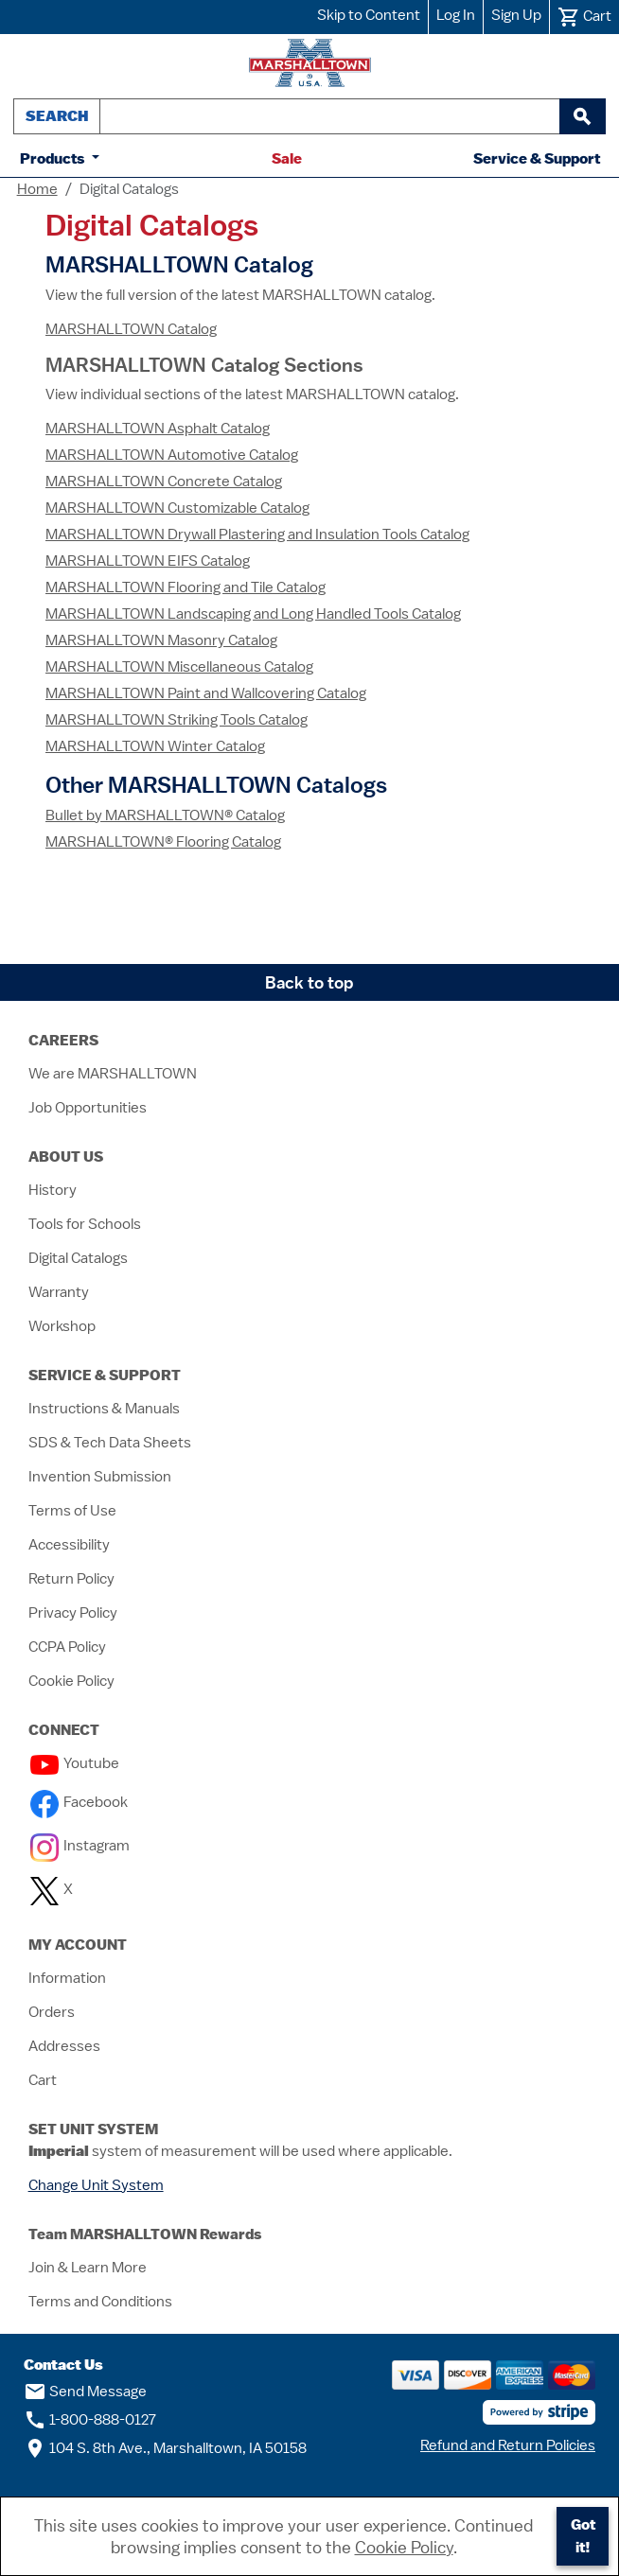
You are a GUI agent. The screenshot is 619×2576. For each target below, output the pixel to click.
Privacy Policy (72, 1612)
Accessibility (69, 1544)
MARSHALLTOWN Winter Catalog (155, 746)
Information (67, 1978)
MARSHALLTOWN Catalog (131, 329)
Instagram (80, 1845)
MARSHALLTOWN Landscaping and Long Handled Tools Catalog (253, 614)
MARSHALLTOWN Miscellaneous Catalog (179, 666)
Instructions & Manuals (104, 1408)
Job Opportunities (87, 1107)
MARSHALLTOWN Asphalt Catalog (157, 428)
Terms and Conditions (100, 2301)
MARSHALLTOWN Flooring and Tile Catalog (185, 587)
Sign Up (516, 15)
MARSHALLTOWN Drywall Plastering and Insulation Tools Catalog (257, 534)
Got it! (583, 2535)
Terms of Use (72, 1510)
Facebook (79, 1802)
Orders (51, 2012)
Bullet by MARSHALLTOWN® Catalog (165, 815)
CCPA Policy (67, 1647)
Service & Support (536, 158)
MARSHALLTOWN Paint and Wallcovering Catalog (205, 693)
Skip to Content (368, 15)
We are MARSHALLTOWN (112, 1073)
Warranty (58, 1292)
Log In (455, 15)
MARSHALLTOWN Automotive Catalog (171, 455)
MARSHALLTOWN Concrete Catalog (163, 481)
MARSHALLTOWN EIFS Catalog (147, 561)
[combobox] (329, 116)
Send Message (85, 2391)
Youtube (74, 1763)
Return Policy (71, 1578)
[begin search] (582, 116)
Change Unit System (96, 2185)
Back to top (309, 982)
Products (54, 158)
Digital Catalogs (78, 1258)
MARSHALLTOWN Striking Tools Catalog (176, 719)
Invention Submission (99, 1476)
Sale (287, 158)
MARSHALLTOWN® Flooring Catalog (163, 841)
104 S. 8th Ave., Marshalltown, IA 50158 (165, 2448)
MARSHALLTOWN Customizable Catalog (177, 508)
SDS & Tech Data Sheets (109, 1442)
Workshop (62, 1326)
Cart (42, 2080)
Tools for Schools (84, 1224)
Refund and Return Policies (507, 2445)
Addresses (64, 2046)
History (52, 1190)
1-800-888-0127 (90, 2419)
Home (37, 189)
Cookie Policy (71, 1681)
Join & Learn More (87, 2267)
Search (57, 116)
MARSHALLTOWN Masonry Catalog (161, 640)
